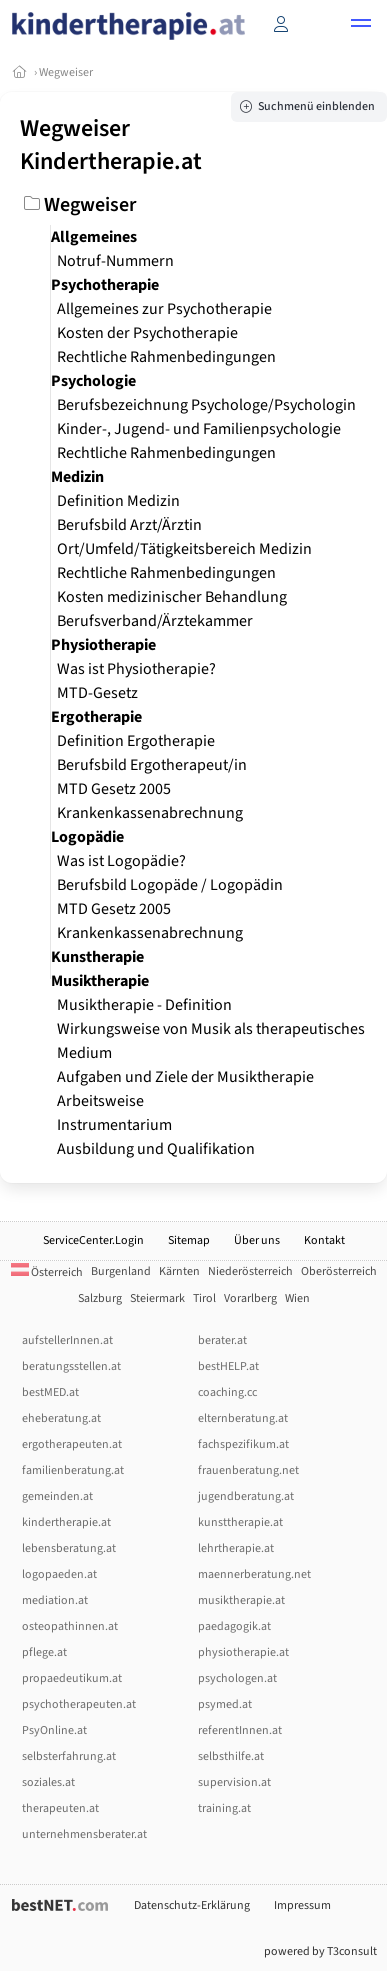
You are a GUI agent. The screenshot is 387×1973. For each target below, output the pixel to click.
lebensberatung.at (69, 1548)
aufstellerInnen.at (67, 1340)
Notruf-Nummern (115, 261)
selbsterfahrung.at (69, 1756)
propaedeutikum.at (72, 1678)
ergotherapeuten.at (72, 1444)
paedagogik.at (234, 1626)
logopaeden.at (59, 1574)
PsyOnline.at (54, 1730)
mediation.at (55, 1600)
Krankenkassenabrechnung (150, 813)
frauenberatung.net (248, 1470)
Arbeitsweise (100, 1101)
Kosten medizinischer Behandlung (172, 597)
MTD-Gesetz (97, 693)
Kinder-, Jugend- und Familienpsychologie (199, 429)
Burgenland (121, 1271)
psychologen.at (237, 1678)
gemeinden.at (57, 1496)
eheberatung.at (61, 1418)
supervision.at (234, 1782)
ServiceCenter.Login (93, 1240)
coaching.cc (227, 1392)
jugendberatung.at (246, 1496)
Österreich (47, 1272)
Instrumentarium (114, 1125)
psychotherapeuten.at (79, 1704)
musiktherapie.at (241, 1600)
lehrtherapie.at (236, 1548)
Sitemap (189, 1240)
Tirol (204, 1298)
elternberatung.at (243, 1418)
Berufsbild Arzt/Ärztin (129, 525)
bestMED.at (50, 1392)
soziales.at (48, 1782)
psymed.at (225, 1704)
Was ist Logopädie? (121, 861)
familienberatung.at (73, 1470)
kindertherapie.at (66, 1522)
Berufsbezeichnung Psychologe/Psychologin (206, 405)
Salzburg (100, 1298)
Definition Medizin (118, 501)
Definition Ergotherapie (136, 741)
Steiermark (157, 1298)
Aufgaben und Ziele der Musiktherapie (185, 1077)
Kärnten (179, 1271)
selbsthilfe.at (231, 1756)
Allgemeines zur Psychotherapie (164, 309)
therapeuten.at (60, 1808)
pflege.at (44, 1652)
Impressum (302, 1905)
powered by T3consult (320, 1951)
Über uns (257, 1240)
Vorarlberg (250, 1298)
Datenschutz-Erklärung (192, 1905)
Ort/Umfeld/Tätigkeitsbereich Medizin (184, 549)
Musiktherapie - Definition (144, 1005)
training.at (224, 1808)
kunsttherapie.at (240, 1522)
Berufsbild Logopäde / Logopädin (170, 885)
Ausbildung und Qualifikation (156, 1149)
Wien (297, 1298)
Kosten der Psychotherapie (147, 333)
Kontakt (324, 1240)
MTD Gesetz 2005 (114, 789)
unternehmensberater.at (84, 1834)
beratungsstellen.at (71, 1366)
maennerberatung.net (254, 1574)
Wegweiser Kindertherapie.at (111, 145)
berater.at (222, 1340)
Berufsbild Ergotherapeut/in (152, 765)
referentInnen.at (240, 1730)
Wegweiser (66, 72)
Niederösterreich (250, 1271)
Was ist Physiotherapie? (136, 669)
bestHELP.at (228, 1366)
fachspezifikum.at (243, 1444)
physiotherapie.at (243, 1652)
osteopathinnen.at (70, 1626)
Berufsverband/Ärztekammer (155, 621)
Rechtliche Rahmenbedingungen (166, 357)
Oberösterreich (339, 1271)
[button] (361, 26)
